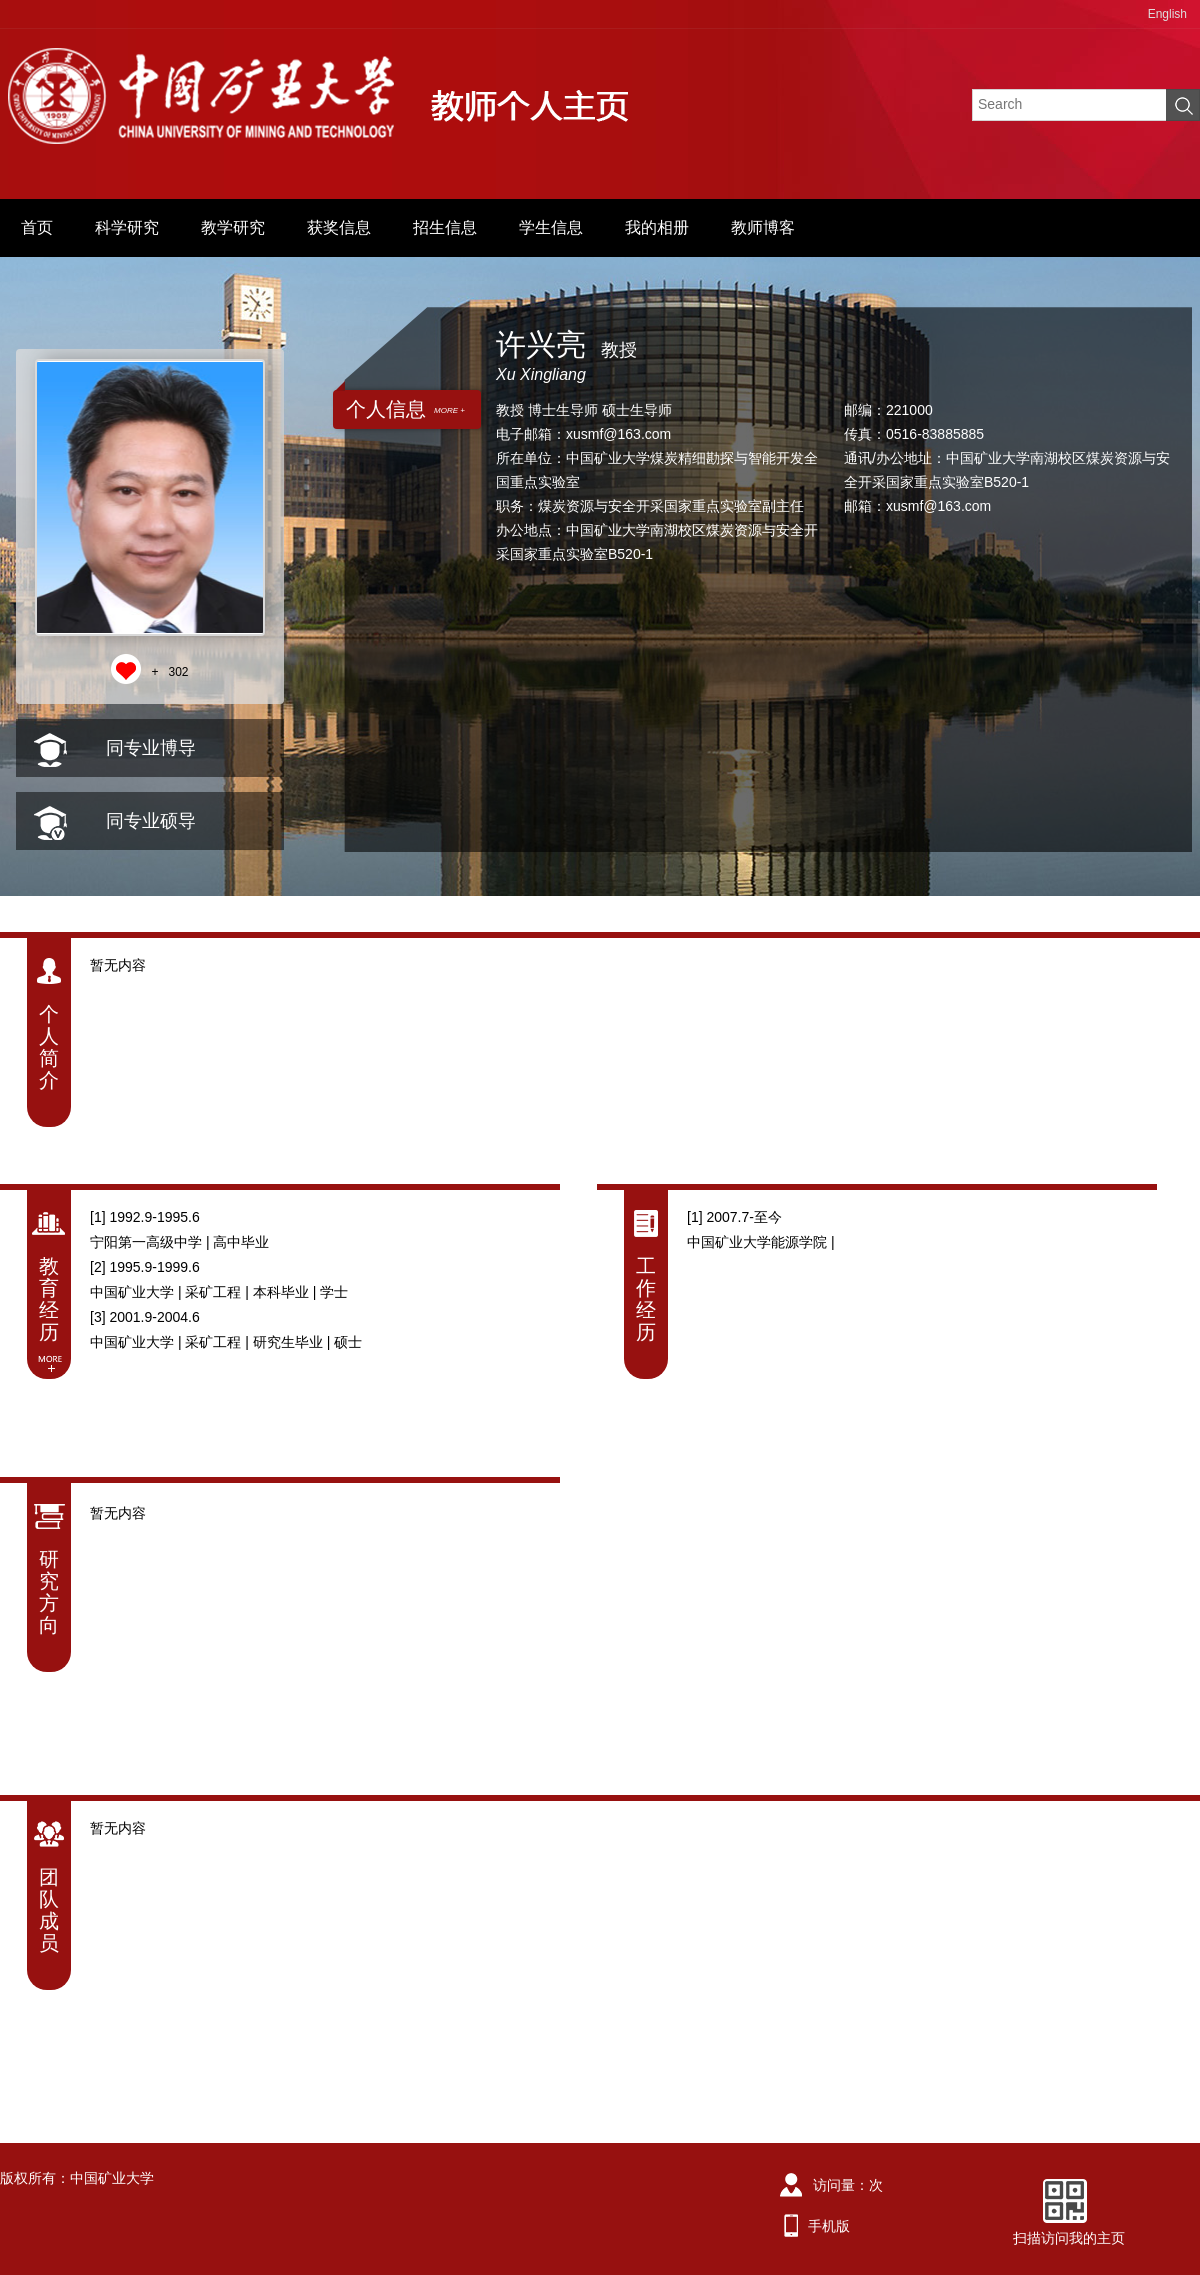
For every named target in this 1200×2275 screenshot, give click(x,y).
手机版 (829, 2226)
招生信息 (445, 227)
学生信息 (551, 227)
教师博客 (763, 227)
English (1167, 14)
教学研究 (233, 227)
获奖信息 (339, 227)
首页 (37, 227)
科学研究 (127, 227)
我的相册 (657, 227)
